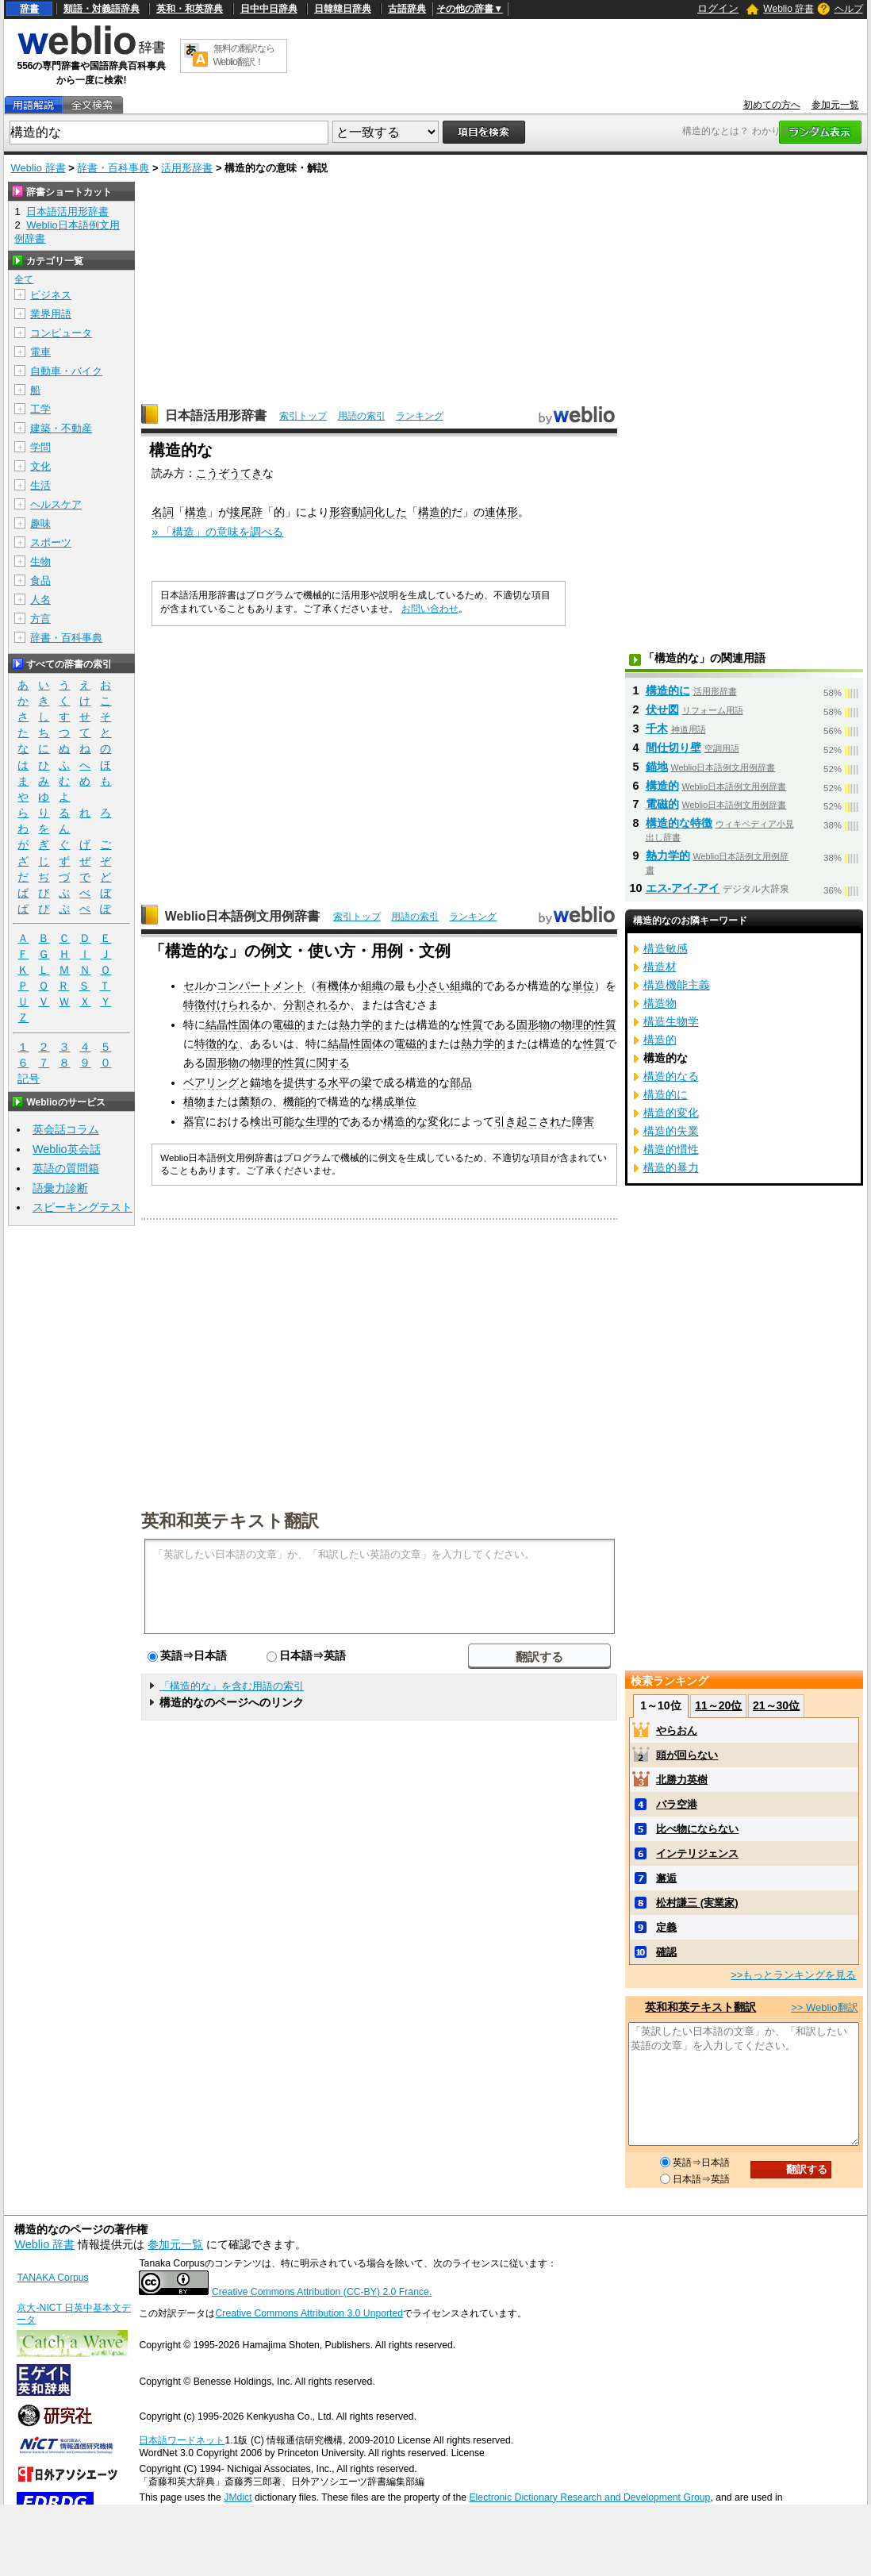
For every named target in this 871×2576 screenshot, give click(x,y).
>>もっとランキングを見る (793, 1975)
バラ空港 (676, 1804)
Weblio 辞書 (788, 8)
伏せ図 (662, 709)
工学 (40, 409)
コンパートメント (261, 985)
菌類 (250, 1101)
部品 (461, 1082)
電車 (40, 352)
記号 (28, 1078)
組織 (372, 985)
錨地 (261, 1082)
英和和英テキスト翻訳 (230, 1520)
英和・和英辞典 (189, 8)
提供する (305, 1082)
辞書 (29, 8)
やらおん (676, 1730)
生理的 (322, 1121)
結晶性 (222, 1024)
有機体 (333, 985)
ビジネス (50, 295)
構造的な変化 (416, 1121)
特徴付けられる (222, 1004)
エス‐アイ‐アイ (683, 888)
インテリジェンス (697, 1853)
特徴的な (216, 1043)
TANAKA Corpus (52, 2277)
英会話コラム (66, 1129)
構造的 (434, 512)
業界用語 (50, 314)
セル (194, 985)
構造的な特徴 (679, 823)
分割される (311, 1004)
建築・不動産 (61, 428)
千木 (657, 728)
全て (23, 279)
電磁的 (288, 1024)
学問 (40, 447)
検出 (261, 1121)
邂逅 (666, 1878)
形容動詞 (351, 512)
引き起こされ (527, 1121)
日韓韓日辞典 (342, 8)
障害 (583, 1121)
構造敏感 (665, 948)
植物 (194, 1101)
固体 (250, 1024)
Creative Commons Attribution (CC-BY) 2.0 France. (322, 2291)
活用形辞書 (187, 168)
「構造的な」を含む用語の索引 (231, 1686)
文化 (40, 466)
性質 (472, 1024)
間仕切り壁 (673, 747)
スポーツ (50, 542)
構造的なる (671, 1076)
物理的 (577, 1024)
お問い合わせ (430, 608)
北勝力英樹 (682, 1780)
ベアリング (211, 1082)
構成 (383, 1101)
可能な (288, 1121)
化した (390, 512)
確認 (666, 1952)
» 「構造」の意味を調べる (217, 531)
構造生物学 (671, 1021)
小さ (427, 985)
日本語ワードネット (181, 2440)
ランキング (419, 415)
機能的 (300, 1101)
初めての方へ (771, 104)
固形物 (533, 1024)
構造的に (668, 690)
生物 (40, 561)
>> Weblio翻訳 (824, 2007)
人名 (40, 600)
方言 (40, 619)
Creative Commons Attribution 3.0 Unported (309, 2313)
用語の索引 (362, 415)
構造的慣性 (671, 1149)
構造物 (660, 1003)
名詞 (163, 512)
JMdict (237, 2497)
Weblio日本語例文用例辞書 (242, 916)
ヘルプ (849, 8)
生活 (40, 485)
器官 (194, 1121)
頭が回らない (687, 1755)
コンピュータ (61, 333)
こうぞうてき (229, 473)
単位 (583, 985)
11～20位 (718, 1705)
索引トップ (303, 415)
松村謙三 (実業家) (697, 1903)
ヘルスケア (56, 504)
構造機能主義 (676, 984)
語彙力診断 (60, 1188)
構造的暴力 (671, 1167)
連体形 (501, 512)
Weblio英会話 (67, 1149)
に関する (327, 1062)
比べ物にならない (697, 1829)
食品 (40, 580)
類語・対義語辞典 (101, 8)
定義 (666, 1927)
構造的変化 (671, 1112)
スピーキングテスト (82, 1207)
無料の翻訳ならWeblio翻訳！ (243, 55)
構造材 (660, 966)
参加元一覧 (835, 104)
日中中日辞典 (268, 8)
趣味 (40, 523)
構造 (196, 512)
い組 (450, 985)
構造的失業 (671, 1131)
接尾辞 (246, 512)
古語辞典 (407, 8)
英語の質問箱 (66, 1168)
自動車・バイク (66, 371)
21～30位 (776, 1705)
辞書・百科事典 (113, 168)
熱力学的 (361, 1024)
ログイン (718, 8)
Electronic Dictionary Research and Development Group (589, 2497)
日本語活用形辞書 (216, 415)
